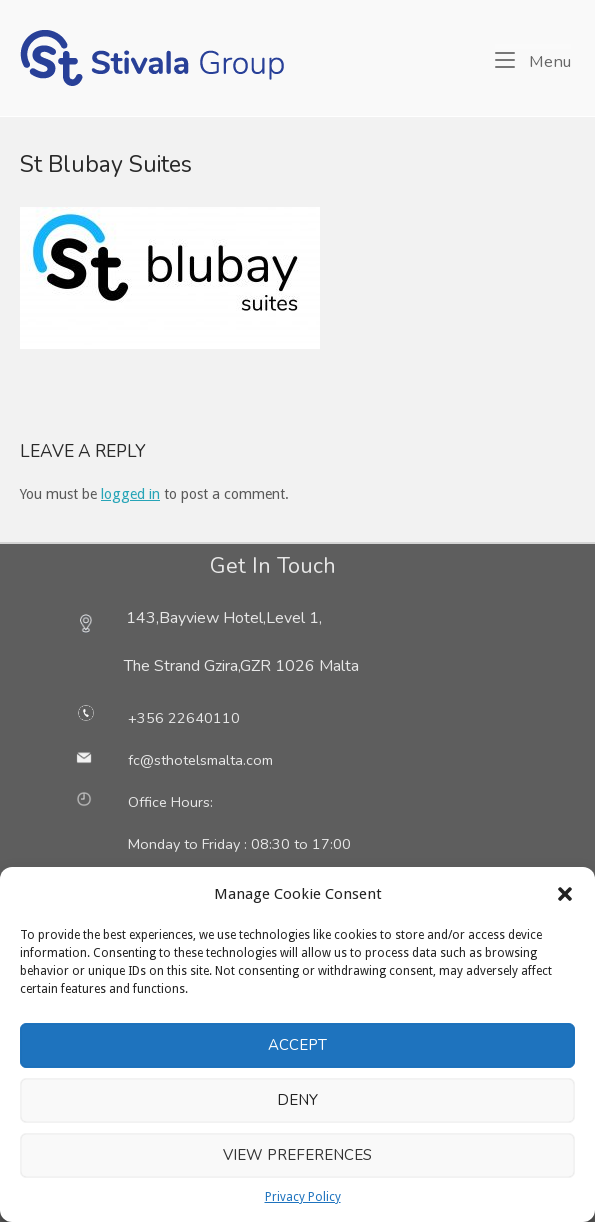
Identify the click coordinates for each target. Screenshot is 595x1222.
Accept (297, 1045)
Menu (533, 60)
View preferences (297, 1155)
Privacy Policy (303, 1197)
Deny (297, 1100)
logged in (130, 494)
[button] (565, 894)
